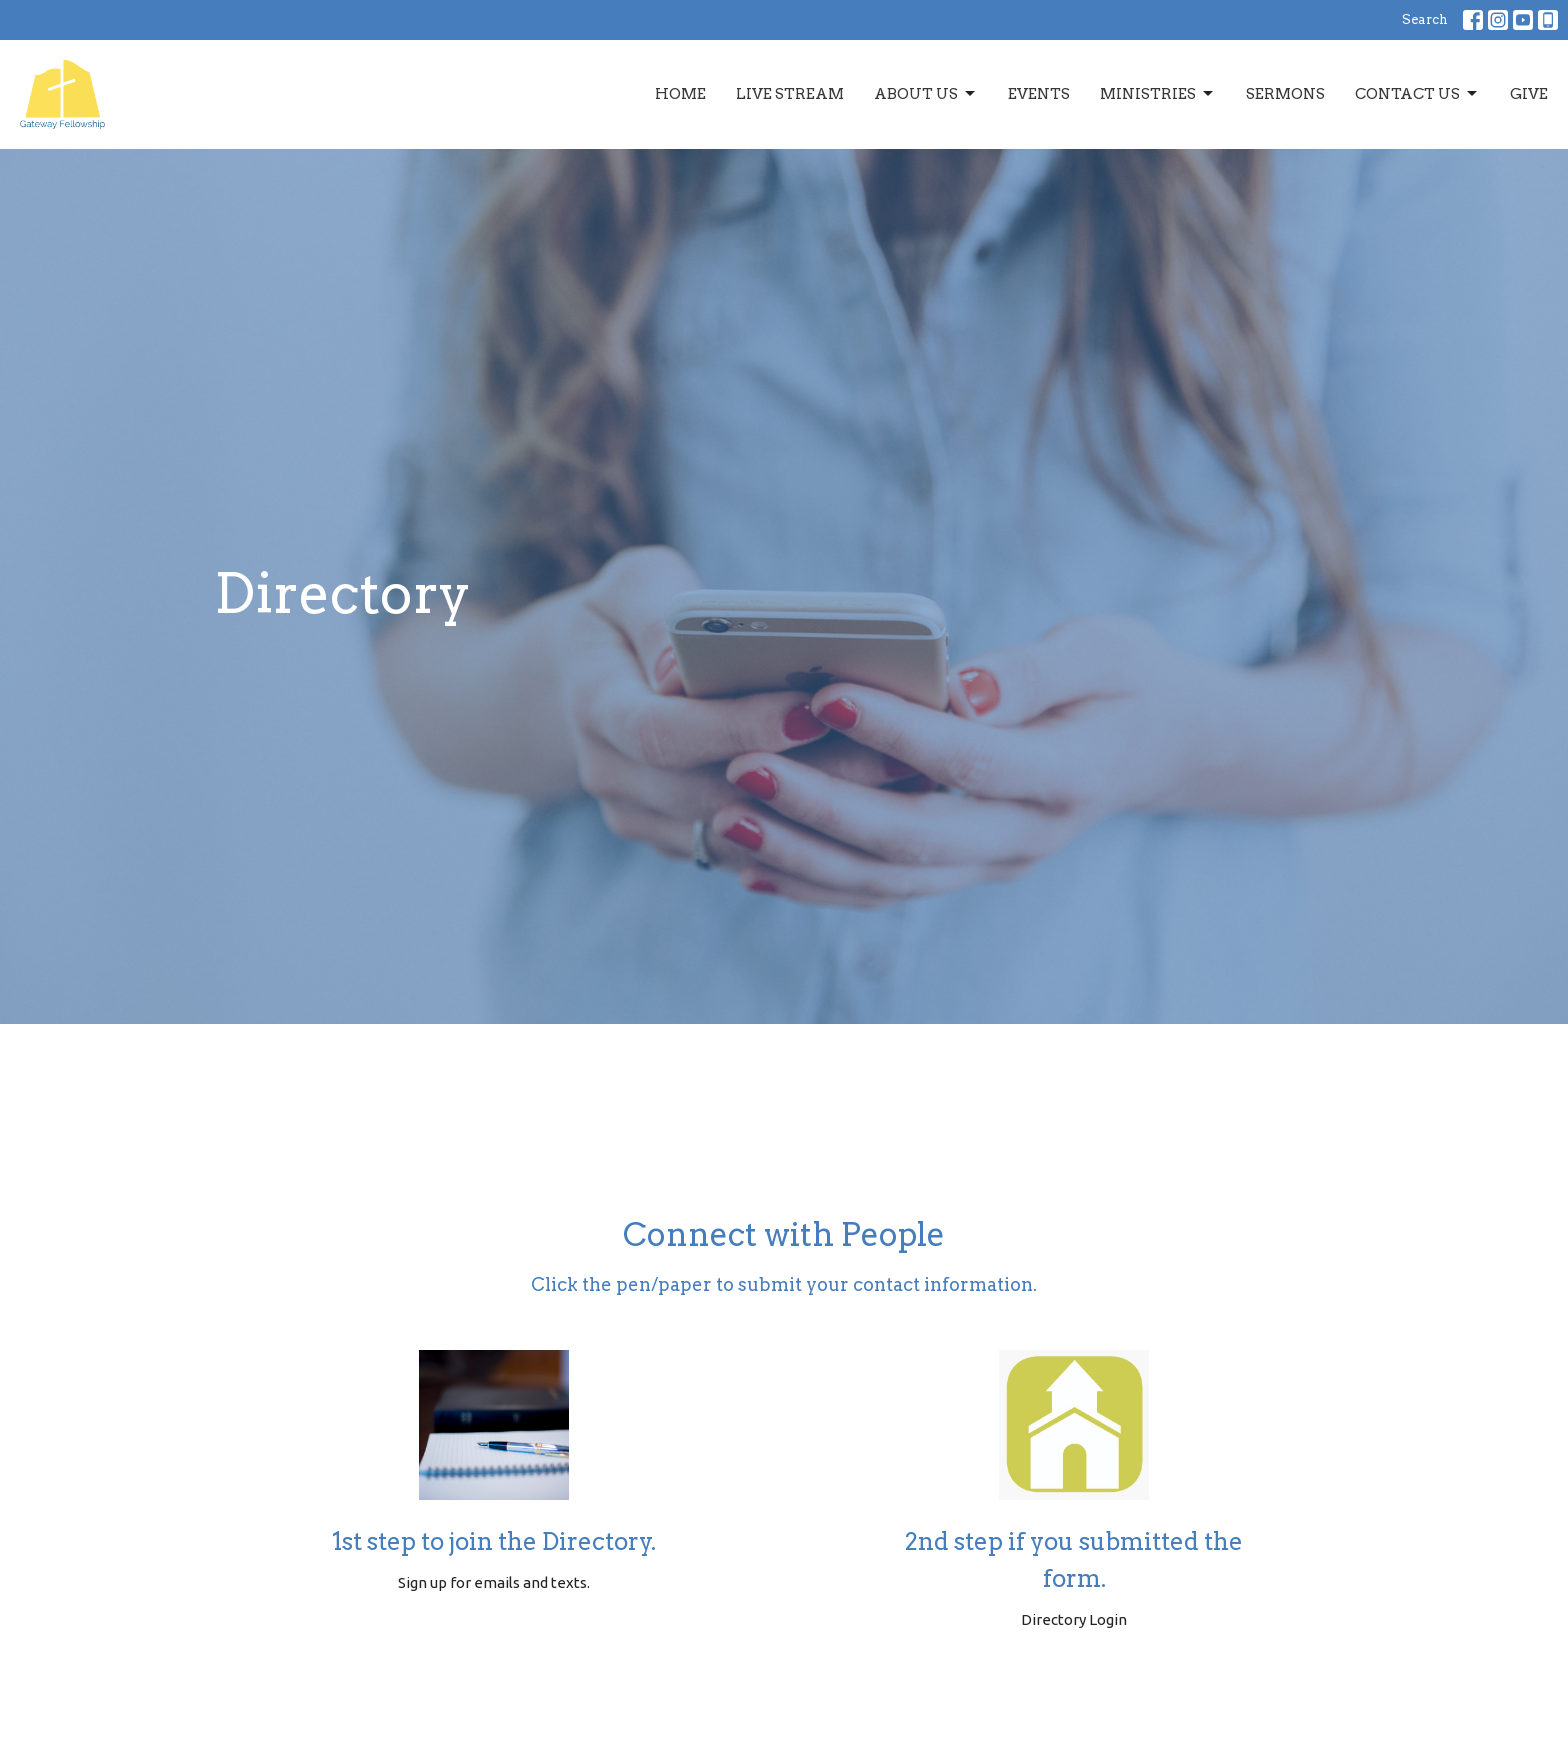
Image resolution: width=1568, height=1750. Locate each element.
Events (1039, 94)
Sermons (1285, 94)
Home (680, 94)
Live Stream (790, 94)
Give (1529, 94)
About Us (926, 94)
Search (1425, 19)
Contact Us (1417, 94)
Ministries (1158, 94)
